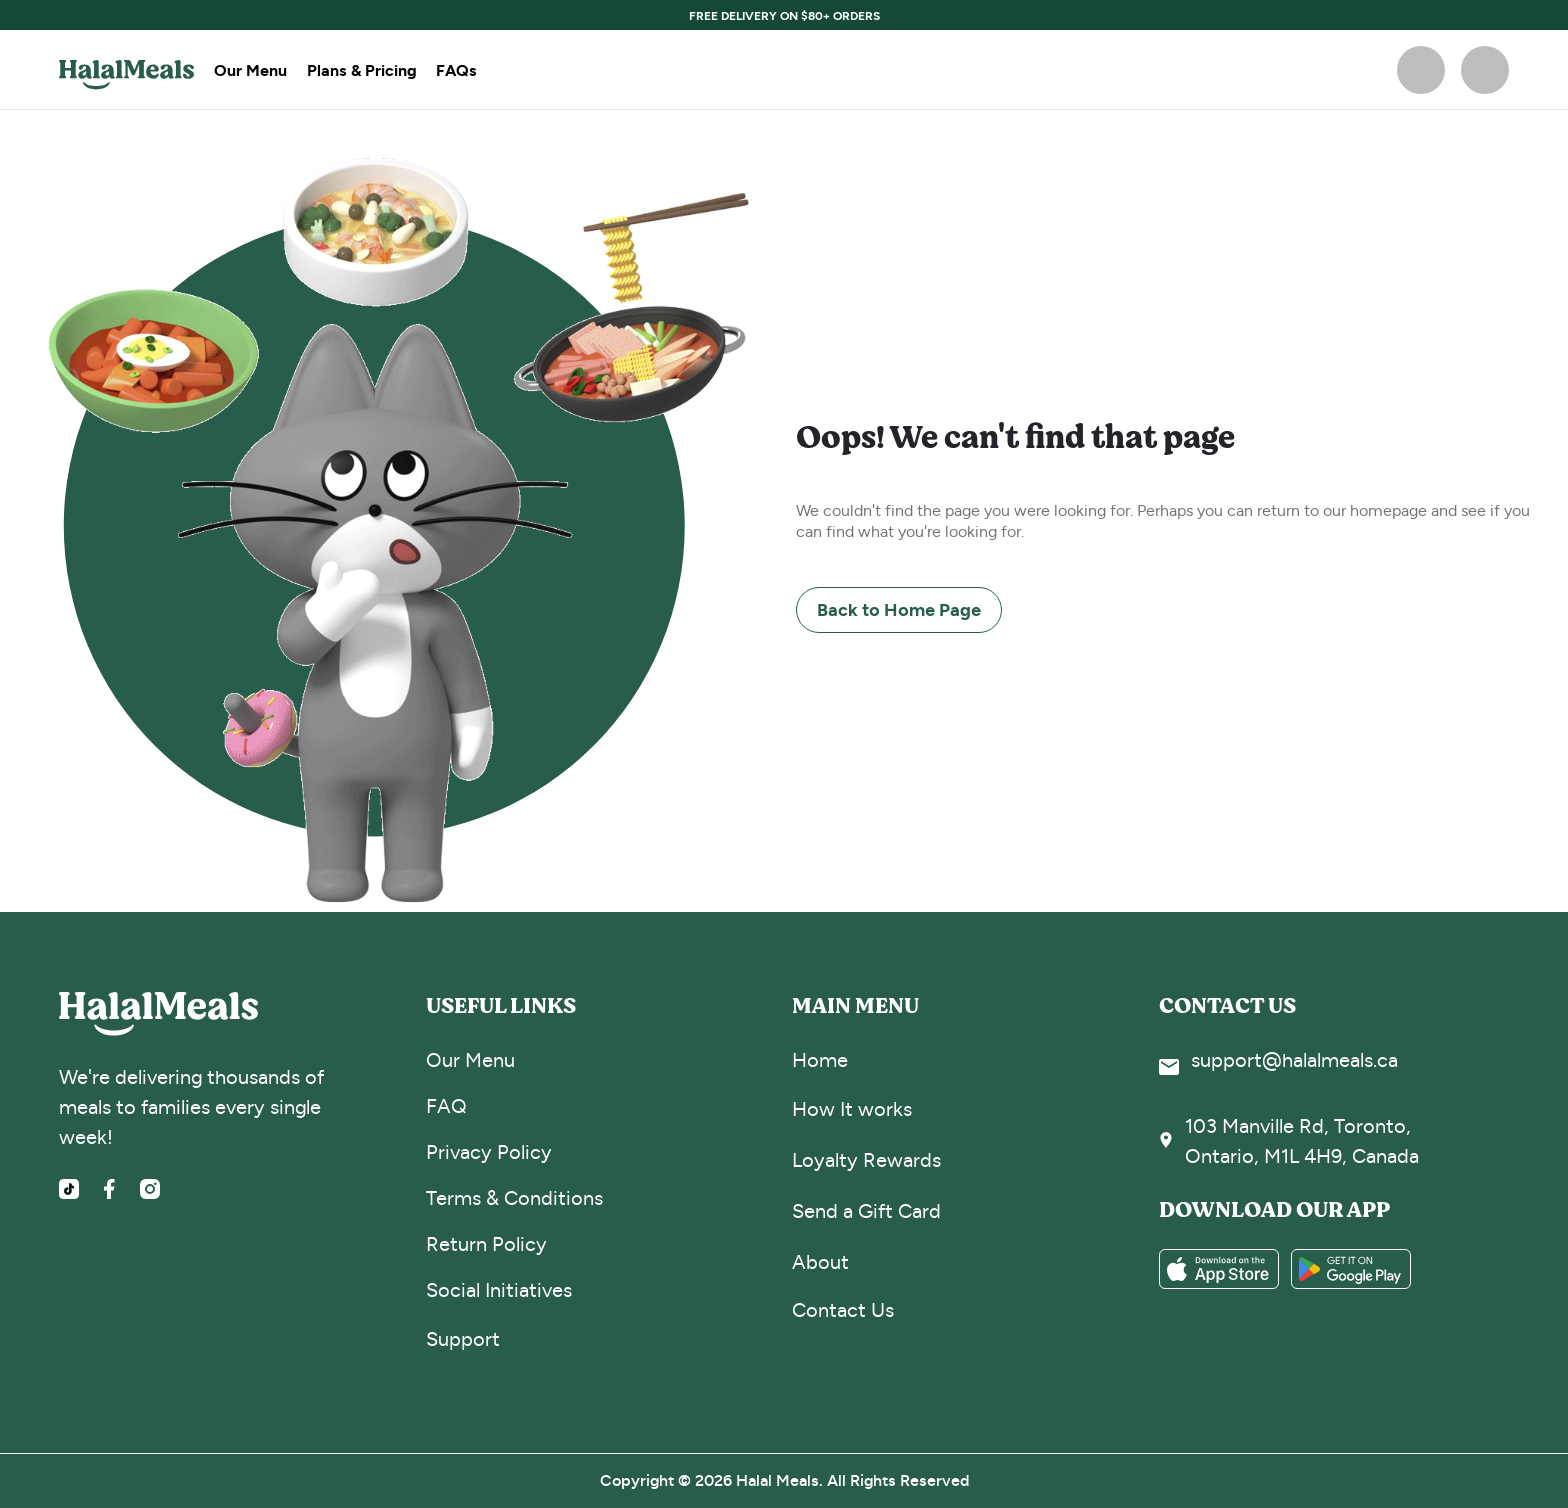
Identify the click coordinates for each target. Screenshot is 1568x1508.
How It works (852, 1109)
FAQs (456, 69)
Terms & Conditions (514, 1198)
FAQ (446, 1106)
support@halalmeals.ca (1294, 1060)
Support (463, 1339)
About (820, 1262)
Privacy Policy (489, 1152)
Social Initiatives (499, 1290)
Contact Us (843, 1310)
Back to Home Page (899, 609)
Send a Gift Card (866, 1211)
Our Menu (250, 69)
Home (820, 1060)
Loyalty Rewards (866, 1160)
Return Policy (486, 1244)
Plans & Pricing (361, 69)
